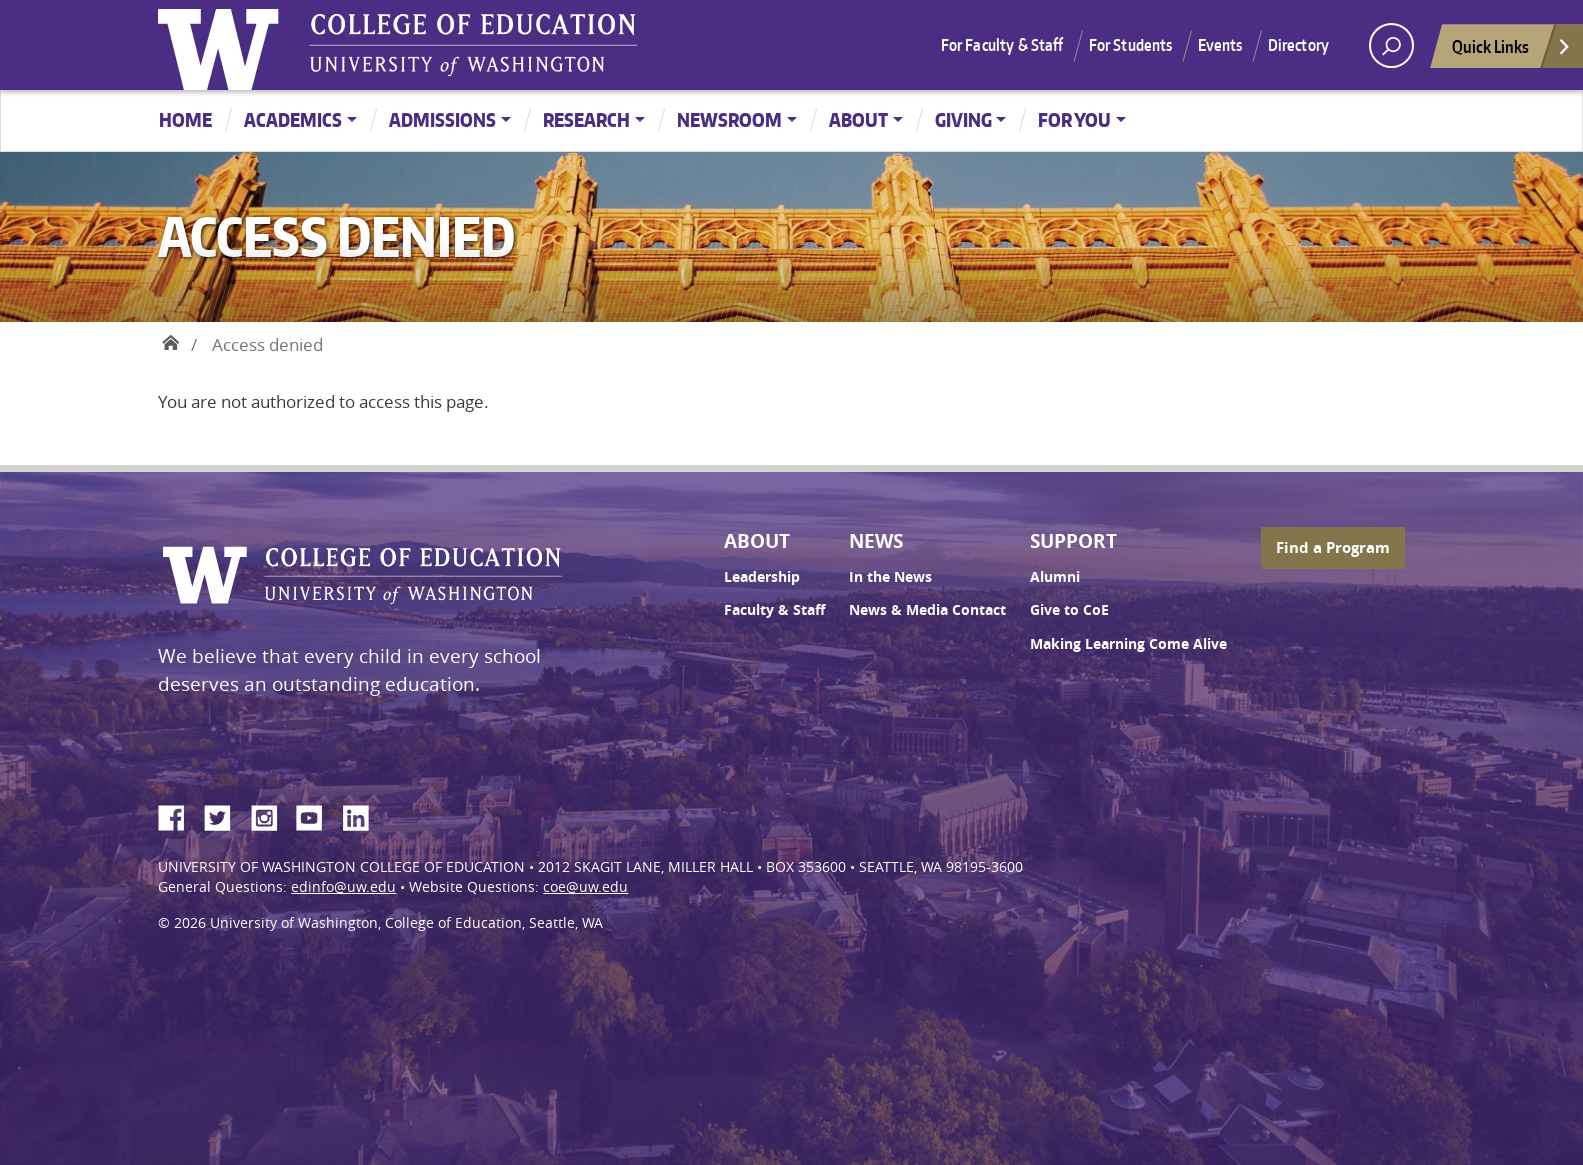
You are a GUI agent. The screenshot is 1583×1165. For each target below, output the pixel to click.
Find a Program (1333, 547)
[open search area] (1391, 45)
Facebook (179, 815)
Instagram (271, 815)
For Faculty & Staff (1002, 45)
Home (185, 119)
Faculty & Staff (774, 610)
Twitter (225, 815)
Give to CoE (1069, 610)
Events (1220, 45)
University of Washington (223, 45)
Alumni (1055, 577)
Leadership (762, 577)
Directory (1298, 45)
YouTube (317, 815)
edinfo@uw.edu (343, 887)
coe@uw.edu (585, 887)
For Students (1131, 45)
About (858, 119)
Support (1073, 541)
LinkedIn (363, 815)
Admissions (442, 119)
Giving (963, 119)
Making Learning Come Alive (1128, 644)
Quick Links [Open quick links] (1512, 51)
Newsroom (729, 119)
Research (586, 119)
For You (1074, 119)
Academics (293, 119)
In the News (890, 577)
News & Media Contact (927, 610)
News (876, 541)
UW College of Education (473, 45)
